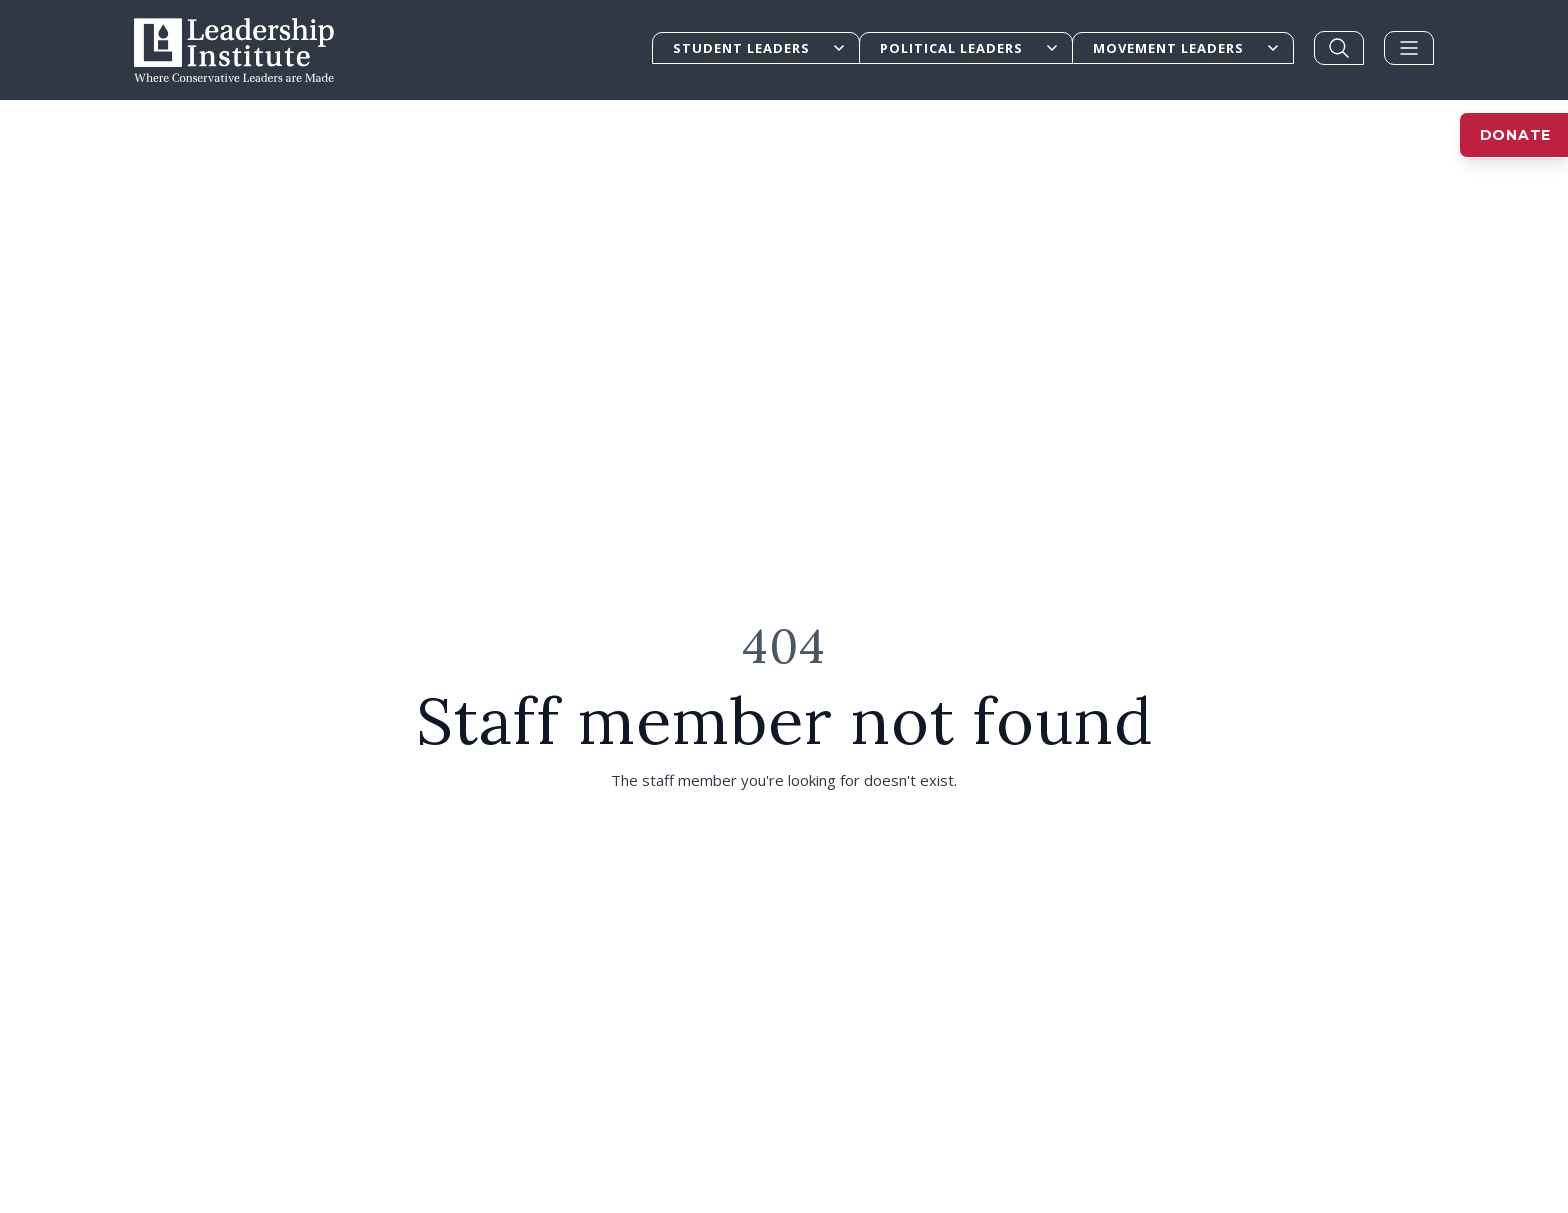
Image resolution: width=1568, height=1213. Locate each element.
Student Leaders (760, 48)
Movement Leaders (1187, 48)
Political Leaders (970, 48)
